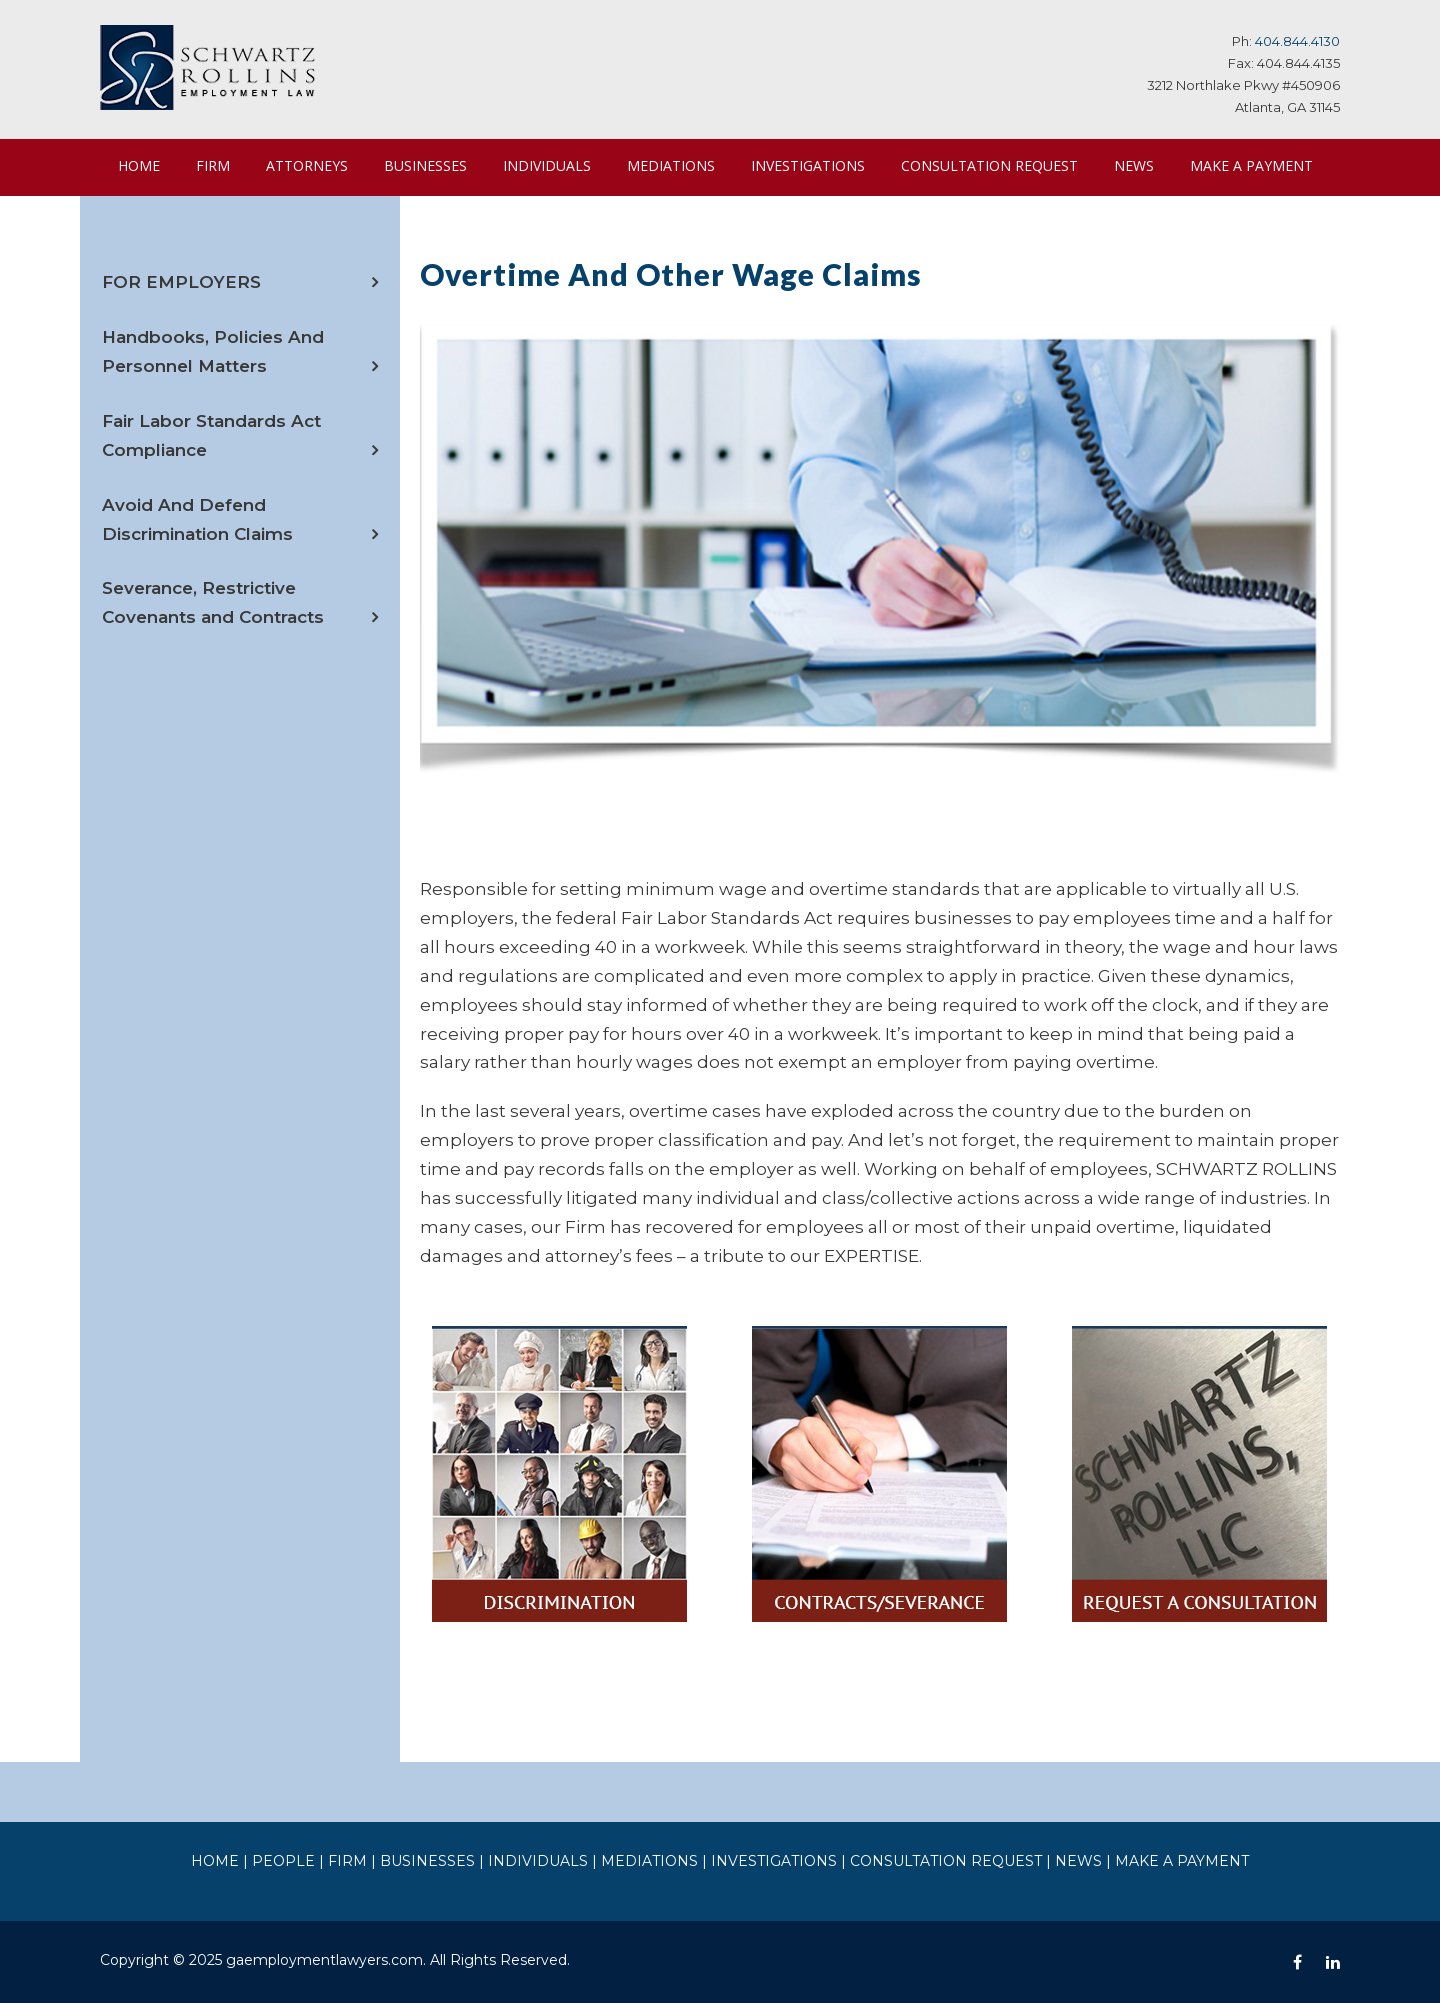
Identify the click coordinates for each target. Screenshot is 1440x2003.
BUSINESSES (431, 165)
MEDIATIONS (679, 165)
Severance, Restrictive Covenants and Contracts (238, 659)
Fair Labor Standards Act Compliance (203, 492)
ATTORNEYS (308, 165)
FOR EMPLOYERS (175, 338)
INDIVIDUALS (556, 165)
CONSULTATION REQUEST (999, 165)
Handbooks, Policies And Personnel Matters (203, 408)
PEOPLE (324, 1859)
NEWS (1146, 165)
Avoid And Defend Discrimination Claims (236, 575)
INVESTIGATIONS (816, 165)
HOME (139, 165)
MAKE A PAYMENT (178, 222)
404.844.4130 (1300, 40)
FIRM (213, 165)
